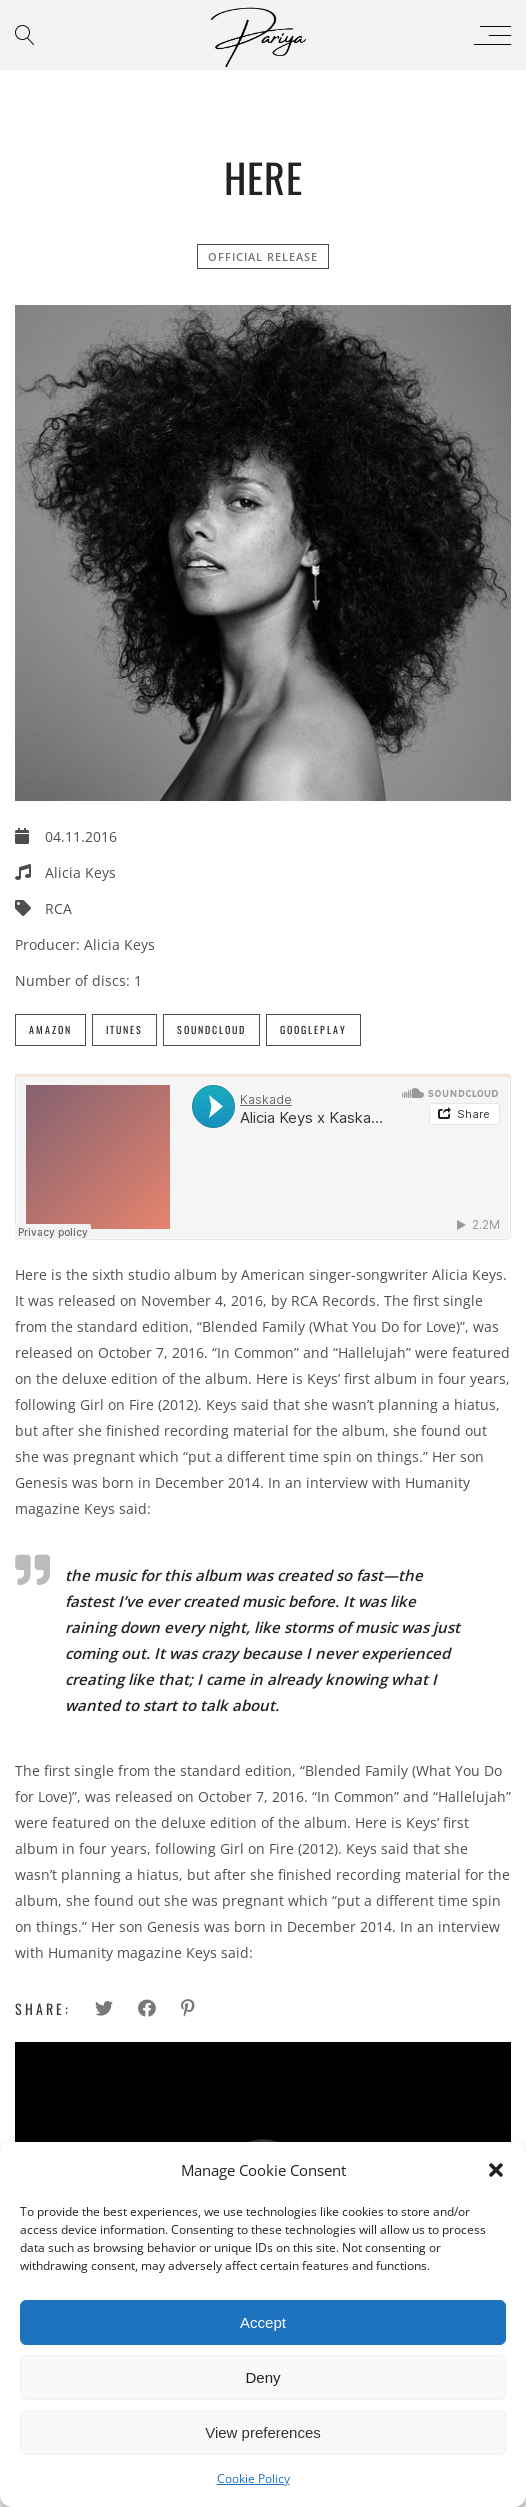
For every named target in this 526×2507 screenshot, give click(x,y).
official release (263, 256)
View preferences (263, 2432)
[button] (496, 2170)
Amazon (50, 1029)
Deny (262, 2377)
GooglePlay (313, 1029)
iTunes (124, 1029)
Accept (263, 2322)
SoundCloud (211, 1029)
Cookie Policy (253, 2478)
